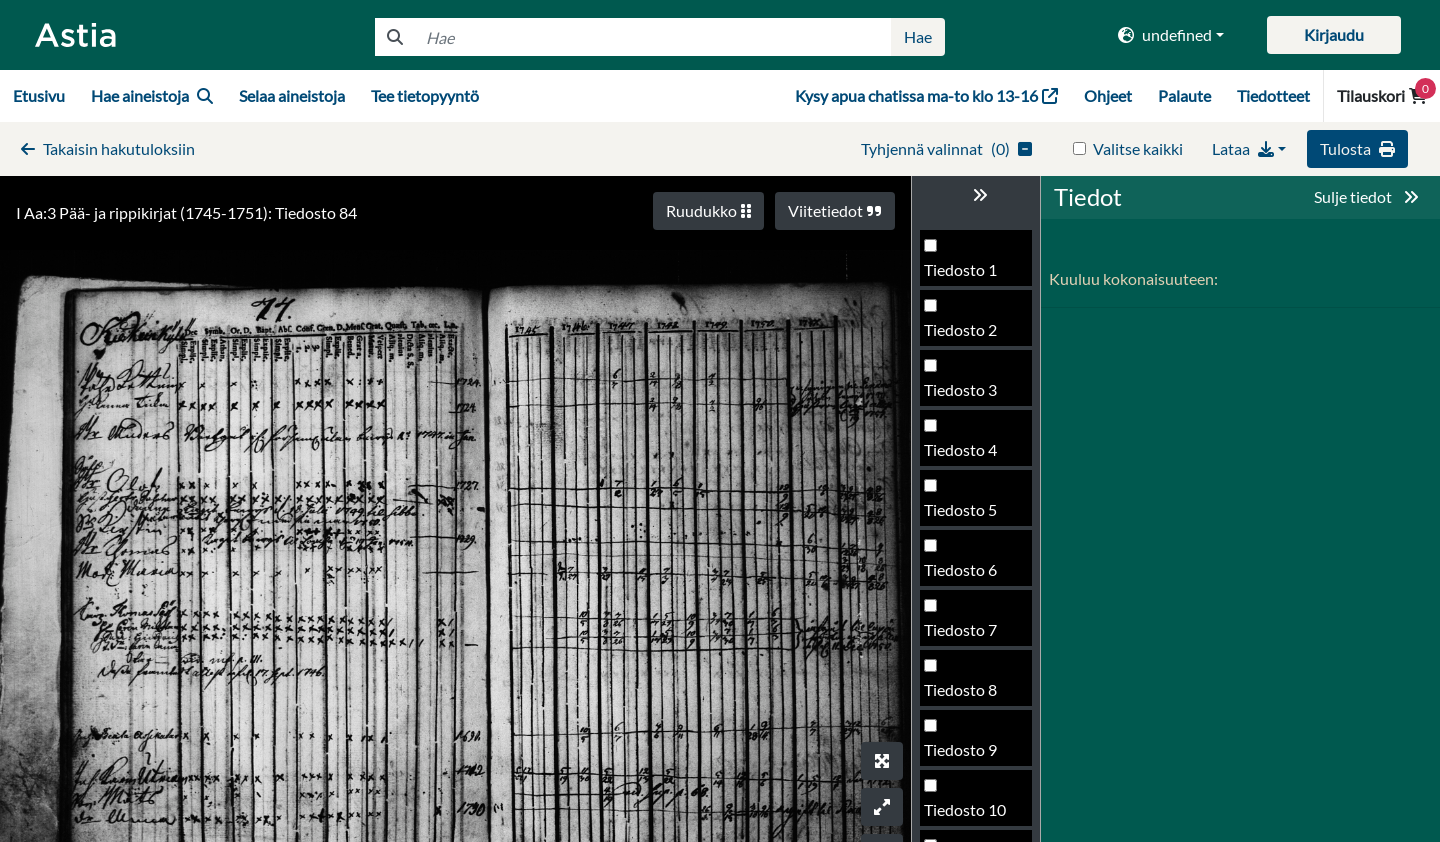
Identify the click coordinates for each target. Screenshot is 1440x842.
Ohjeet (1108, 95)
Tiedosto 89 (965, 815)
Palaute (1184, 95)
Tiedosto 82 (965, 395)
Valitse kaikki (1138, 148)
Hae (918, 36)
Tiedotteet (1273, 95)
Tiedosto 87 (965, 695)
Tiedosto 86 (965, 635)
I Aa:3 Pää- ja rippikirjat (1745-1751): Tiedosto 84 (186, 212)
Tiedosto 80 (965, 275)
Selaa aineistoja (292, 95)
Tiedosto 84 (965, 515)
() (946, 148)
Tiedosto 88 (965, 755)
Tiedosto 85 (965, 575)
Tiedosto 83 (965, 455)
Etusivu (39, 95)
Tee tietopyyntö (425, 95)
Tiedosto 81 (965, 335)
